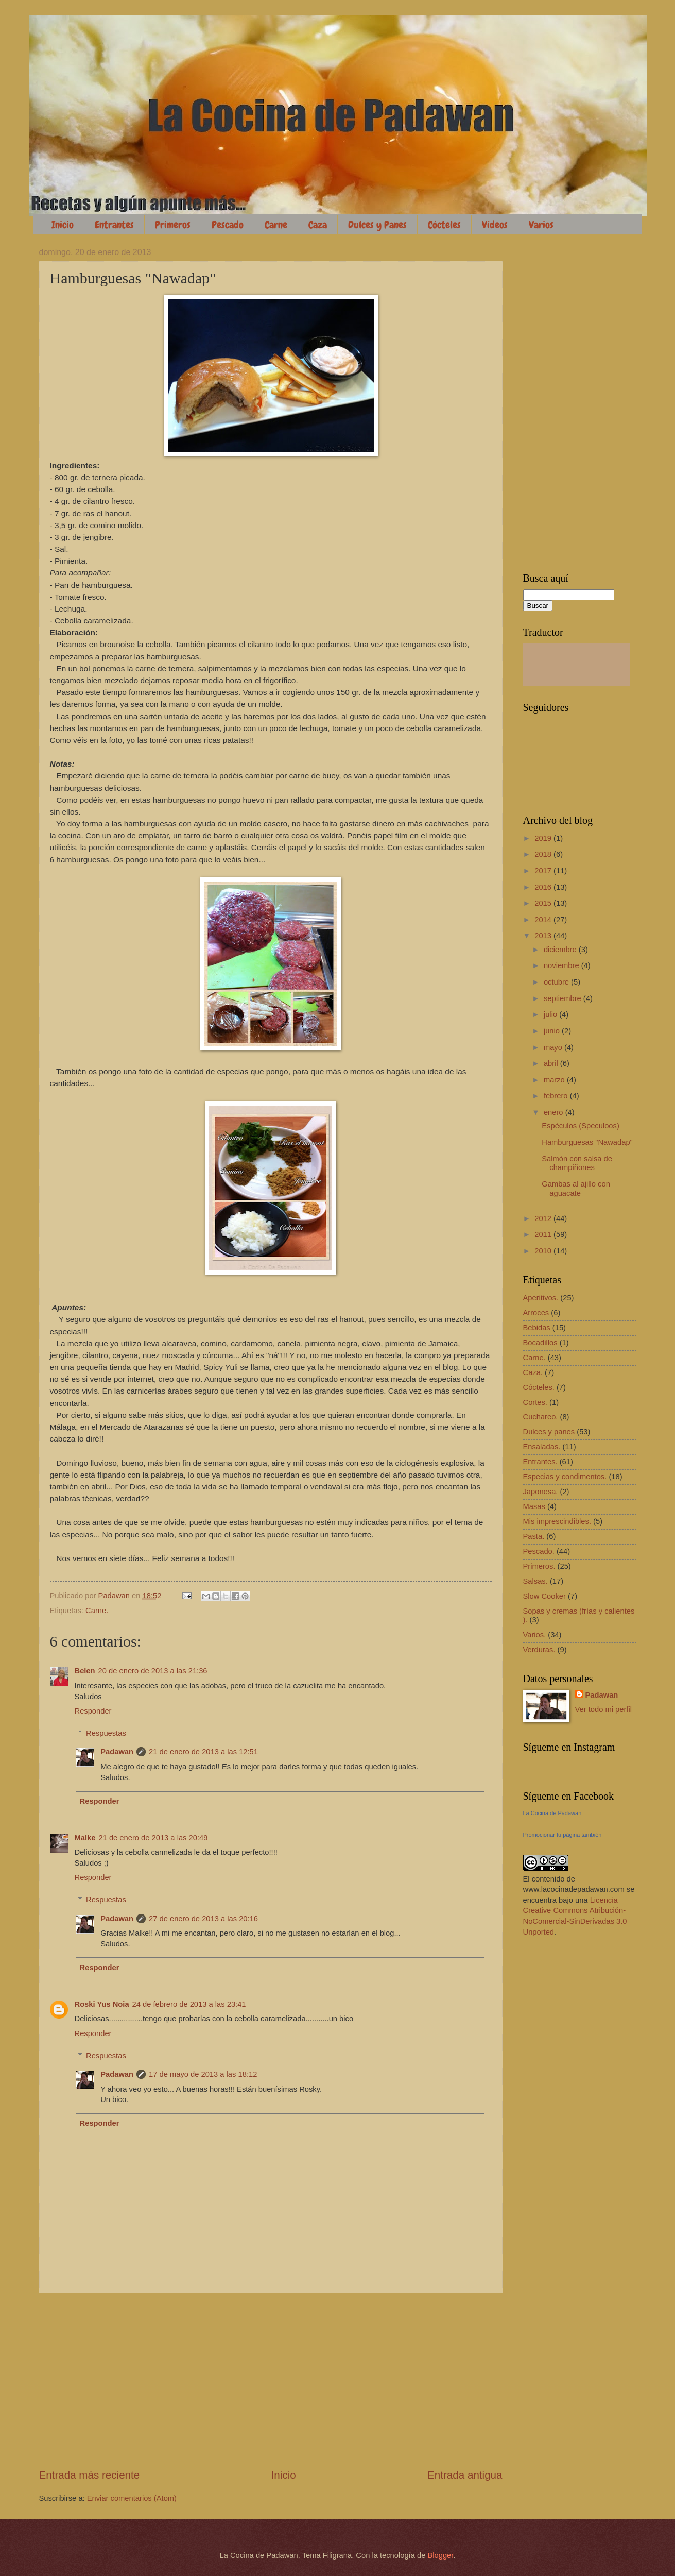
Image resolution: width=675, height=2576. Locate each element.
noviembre (562, 965)
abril (552, 1063)
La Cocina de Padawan (552, 1813)
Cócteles (444, 224)
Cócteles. (539, 1387)
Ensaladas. (542, 1447)
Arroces (536, 1313)
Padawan (116, 1752)
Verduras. (539, 1650)
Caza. (533, 1372)
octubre (557, 982)
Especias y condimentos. (565, 1476)
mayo (554, 1047)
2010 (543, 1251)
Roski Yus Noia (102, 2004)
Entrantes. (540, 1462)
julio (551, 1014)
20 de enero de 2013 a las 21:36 (152, 1671)
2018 (543, 854)
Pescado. (539, 1551)
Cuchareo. (540, 1417)
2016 (543, 887)
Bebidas (536, 1328)
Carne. (96, 1610)
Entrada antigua (464, 2475)
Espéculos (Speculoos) (580, 1126)
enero (554, 1112)
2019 (543, 838)
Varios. (534, 1635)
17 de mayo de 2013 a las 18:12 (203, 2074)
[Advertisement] (271, 2380)
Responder (93, 1711)
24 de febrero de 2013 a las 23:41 (189, 2004)
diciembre (561, 949)
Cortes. (535, 1402)
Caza (317, 224)
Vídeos (495, 224)
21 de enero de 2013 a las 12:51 (203, 1752)
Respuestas (106, 1733)
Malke (85, 1838)
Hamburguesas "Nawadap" (587, 1142)
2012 (543, 1218)
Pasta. (534, 1536)
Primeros (173, 224)
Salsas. (535, 1581)
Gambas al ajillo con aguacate (576, 1188)
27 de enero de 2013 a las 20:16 (203, 1918)
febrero (557, 1096)
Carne (276, 224)
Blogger (440, 2555)
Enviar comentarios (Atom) (132, 2498)
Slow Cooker (544, 1596)
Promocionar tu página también (562, 1835)
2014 (543, 920)
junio (553, 1031)
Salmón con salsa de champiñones (577, 1163)
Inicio (62, 224)
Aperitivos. (541, 1298)
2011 (543, 1234)
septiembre (563, 998)
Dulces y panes (549, 1432)
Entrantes (114, 224)
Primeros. (539, 1566)
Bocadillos (540, 1342)
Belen (85, 1671)
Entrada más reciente (89, 2475)
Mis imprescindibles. (557, 1521)
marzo (555, 1080)
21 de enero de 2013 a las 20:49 (152, 1838)
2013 (543, 935)
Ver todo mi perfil (603, 1709)
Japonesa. (540, 1491)
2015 (543, 903)
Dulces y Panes (377, 224)
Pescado (228, 224)
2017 (543, 871)
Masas (534, 1506)
